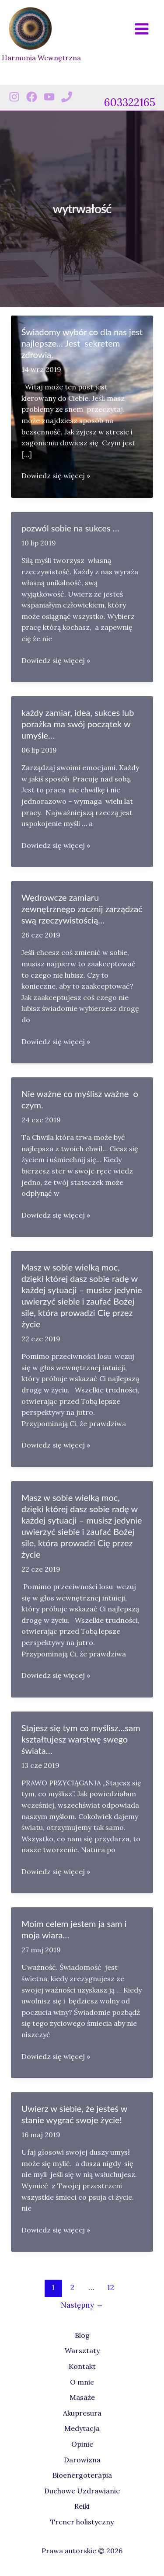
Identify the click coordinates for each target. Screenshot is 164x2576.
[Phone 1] (66, 96)
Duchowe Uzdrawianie (82, 2490)
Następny (82, 2305)
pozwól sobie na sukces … (70, 528)
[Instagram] (14, 96)
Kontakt (82, 2366)
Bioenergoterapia (82, 2475)
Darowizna (82, 2459)
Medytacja (82, 2428)
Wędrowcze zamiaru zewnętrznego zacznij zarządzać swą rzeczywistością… (82, 908)
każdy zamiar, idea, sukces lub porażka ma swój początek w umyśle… (77, 723)
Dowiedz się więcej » (55, 476)
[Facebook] (31, 96)
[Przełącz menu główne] (141, 28)
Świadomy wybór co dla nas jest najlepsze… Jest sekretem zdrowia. (82, 343)
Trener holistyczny (82, 2521)
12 (110, 2287)
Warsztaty (82, 2350)
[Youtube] (49, 96)
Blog (82, 2335)
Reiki (82, 2506)
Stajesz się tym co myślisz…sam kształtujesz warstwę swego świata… (80, 1739)
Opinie (82, 2444)
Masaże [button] (82, 2397)
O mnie (82, 2382)
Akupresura (82, 2413)
